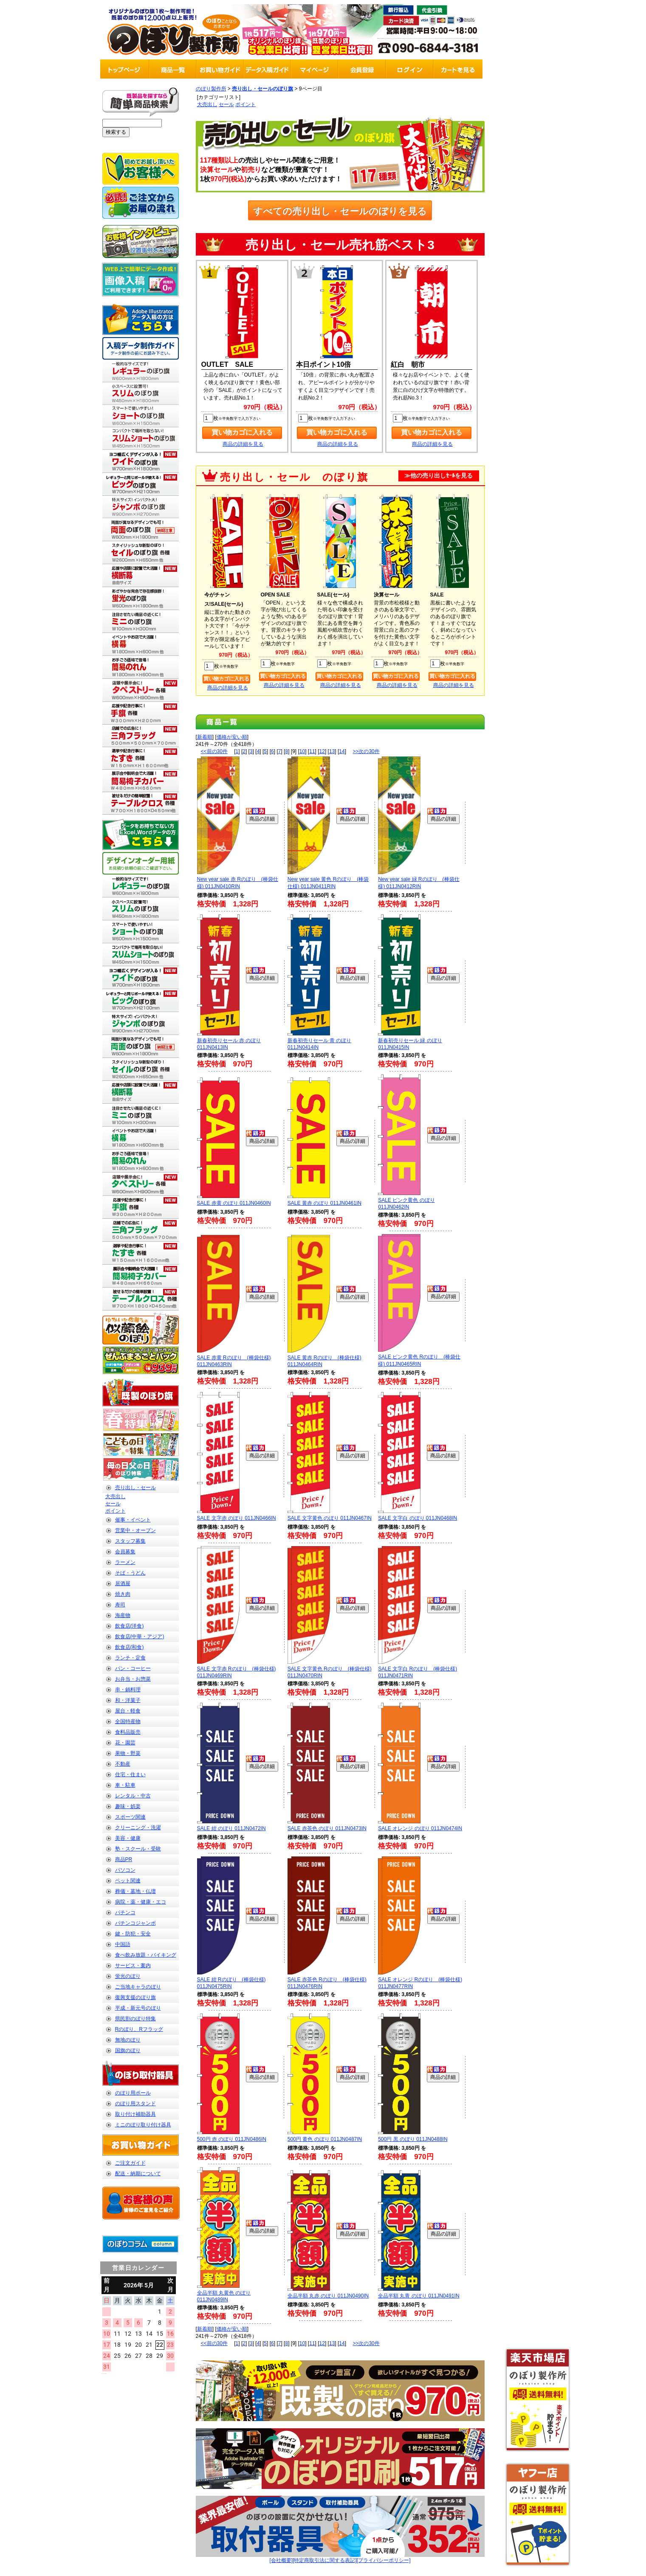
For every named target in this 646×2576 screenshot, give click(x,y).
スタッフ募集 (130, 1541)
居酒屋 (122, 1583)
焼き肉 (122, 1594)
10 (302, 751)
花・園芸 (125, 1743)
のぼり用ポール (133, 2093)
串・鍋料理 (128, 1690)
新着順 (204, 737)
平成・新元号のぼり (138, 2008)
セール (113, 1504)
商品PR (124, 1859)
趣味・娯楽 (128, 1806)
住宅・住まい (130, 1774)
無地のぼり (128, 2040)
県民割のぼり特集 (135, 2019)
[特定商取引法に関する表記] (325, 2560)
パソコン (125, 1870)
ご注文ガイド (130, 2163)
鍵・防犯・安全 (133, 1934)
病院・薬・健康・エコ (140, 1902)
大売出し (115, 1496)
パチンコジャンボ (135, 1923)
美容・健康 (128, 1838)
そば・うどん (130, 1573)
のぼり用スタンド (135, 2103)
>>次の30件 (366, 751)
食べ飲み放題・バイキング (145, 1955)
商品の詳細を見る (243, 444)
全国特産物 (128, 1721)
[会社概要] (281, 2560)
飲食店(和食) (129, 1647)
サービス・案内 (133, 1966)
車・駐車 (125, 1785)
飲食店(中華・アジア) (139, 1637)
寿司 (120, 1605)
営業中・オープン (135, 1530)
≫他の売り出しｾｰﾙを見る (438, 475)
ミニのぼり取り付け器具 (143, 2125)
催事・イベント (133, 1520)
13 (332, 751)
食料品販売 (128, 1732)
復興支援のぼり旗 (135, 1997)
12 (322, 751)
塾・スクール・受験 (138, 1849)
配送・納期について (138, 2174)
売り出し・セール (135, 1487)
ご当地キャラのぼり (138, 1987)
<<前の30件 (214, 751)
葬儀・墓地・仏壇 (135, 1891)
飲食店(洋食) (129, 1626)
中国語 (122, 1944)
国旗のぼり (128, 2050)
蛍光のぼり (128, 1976)
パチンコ (125, 1912)
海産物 (122, 1615)
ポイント (115, 1511)
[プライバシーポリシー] (384, 2560)
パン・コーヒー (133, 1668)
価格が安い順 (232, 737)
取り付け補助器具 (135, 2114)
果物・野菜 (128, 1753)
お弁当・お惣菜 (133, 1679)
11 (312, 751)
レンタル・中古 (133, 1796)
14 (341, 751)
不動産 (122, 1764)
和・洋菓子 (128, 1700)
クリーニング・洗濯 (138, 1828)
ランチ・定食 (130, 1658)
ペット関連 (128, 1881)
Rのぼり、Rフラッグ (139, 2029)
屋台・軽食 (128, 1711)
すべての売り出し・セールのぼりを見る (340, 211)
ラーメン (125, 1562)
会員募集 (125, 1552)
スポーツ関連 (130, 1817)
